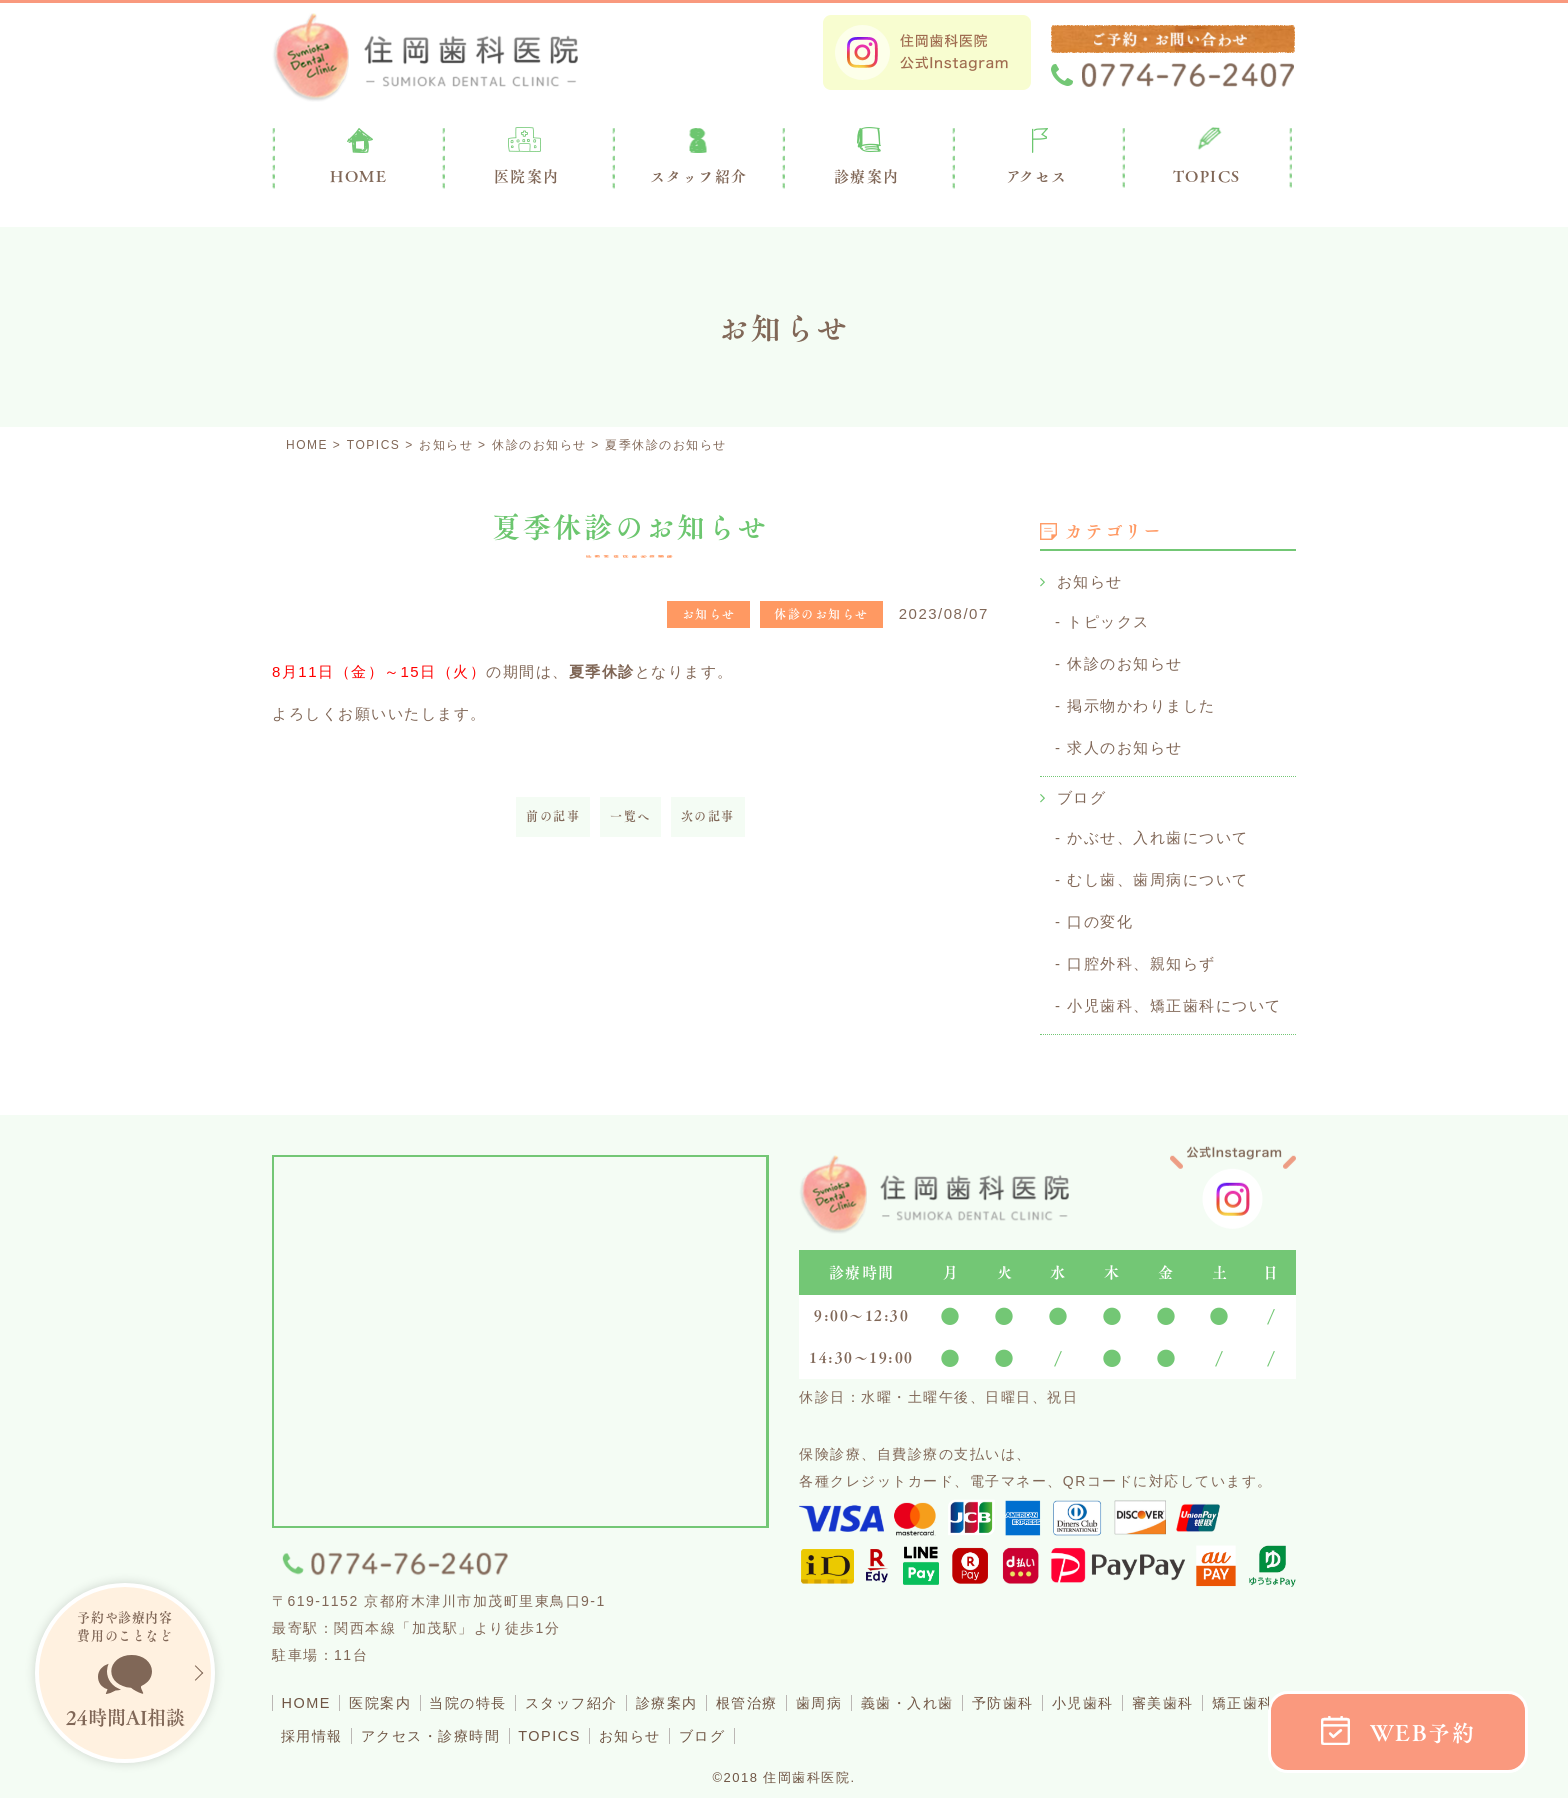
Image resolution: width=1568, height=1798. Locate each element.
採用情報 (402, 1723)
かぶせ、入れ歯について (1158, 831)
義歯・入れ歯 (959, 1691)
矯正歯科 (315, 1723)
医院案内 (527, 176)
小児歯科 (1150, 1691)
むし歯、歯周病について (1158, 872)
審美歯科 (1237, 1691)
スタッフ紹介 (595, 1691)
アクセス (1037, 176)
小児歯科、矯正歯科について (1174, 995)
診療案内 (867, 176)
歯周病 (865, 1691)
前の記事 (553, 816)
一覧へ (630, 816)
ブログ (1082, 792)
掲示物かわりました (1141, 702)
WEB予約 (1423, 1732)
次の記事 (708, 816)
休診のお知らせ (1125, 661)
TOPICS (1207, 176)
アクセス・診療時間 (530, 1723)
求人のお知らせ (1125, 743)
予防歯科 (1063, 1691)
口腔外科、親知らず (1141, 954)
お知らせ (1090, 581)
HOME (308, 1691)
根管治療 (786, 1691)
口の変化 (1100, 913)
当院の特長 (483, 1691)
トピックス (1108, 620)
